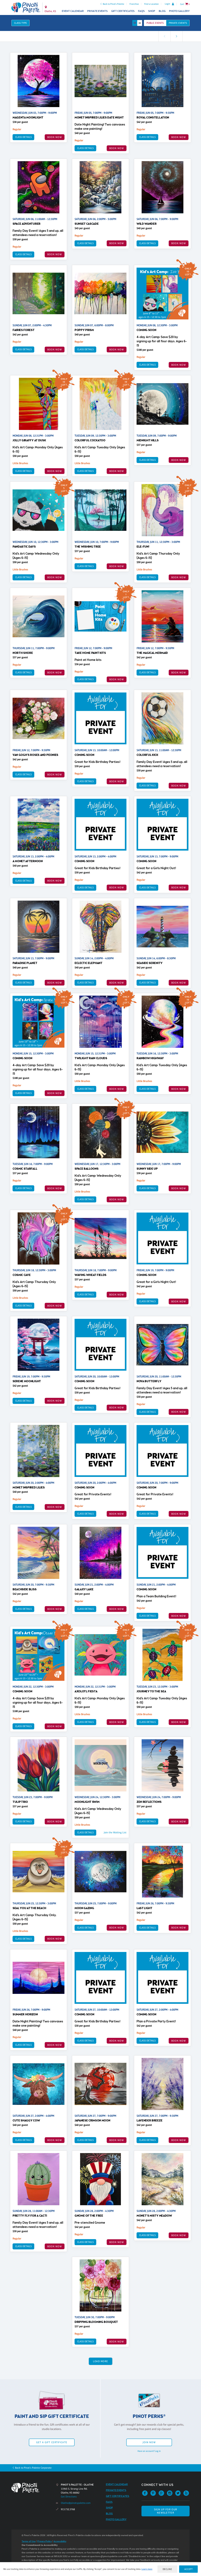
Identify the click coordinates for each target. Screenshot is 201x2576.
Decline (167, 2569)
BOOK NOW (54, 137)
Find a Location (151, 4)
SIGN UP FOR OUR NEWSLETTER (165, 2511)
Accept (188, 2569)
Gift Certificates (123, 11)
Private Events (97, 11)
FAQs (141, 11)
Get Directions (69, 2496)
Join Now (149, 2442)
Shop (151, 11)
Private (178, 22)
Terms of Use (29, 2541)
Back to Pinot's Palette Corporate (33, 2467)
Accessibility (60, 2541)
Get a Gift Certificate (51, 2442)
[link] (176, 36)
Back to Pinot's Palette (113, 4)
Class (20, 22)
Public (155, 22)
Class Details (23, 137)
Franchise (134, 4)
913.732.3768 (68, 2509)
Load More (100, 2361)
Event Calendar (73, 11)
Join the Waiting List (115, 1832)
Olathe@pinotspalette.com (76, 2502)
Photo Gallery (179, 11)
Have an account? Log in (149, 2451)
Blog (162, 11)
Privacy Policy (44, 2541)
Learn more (146, 2569)
